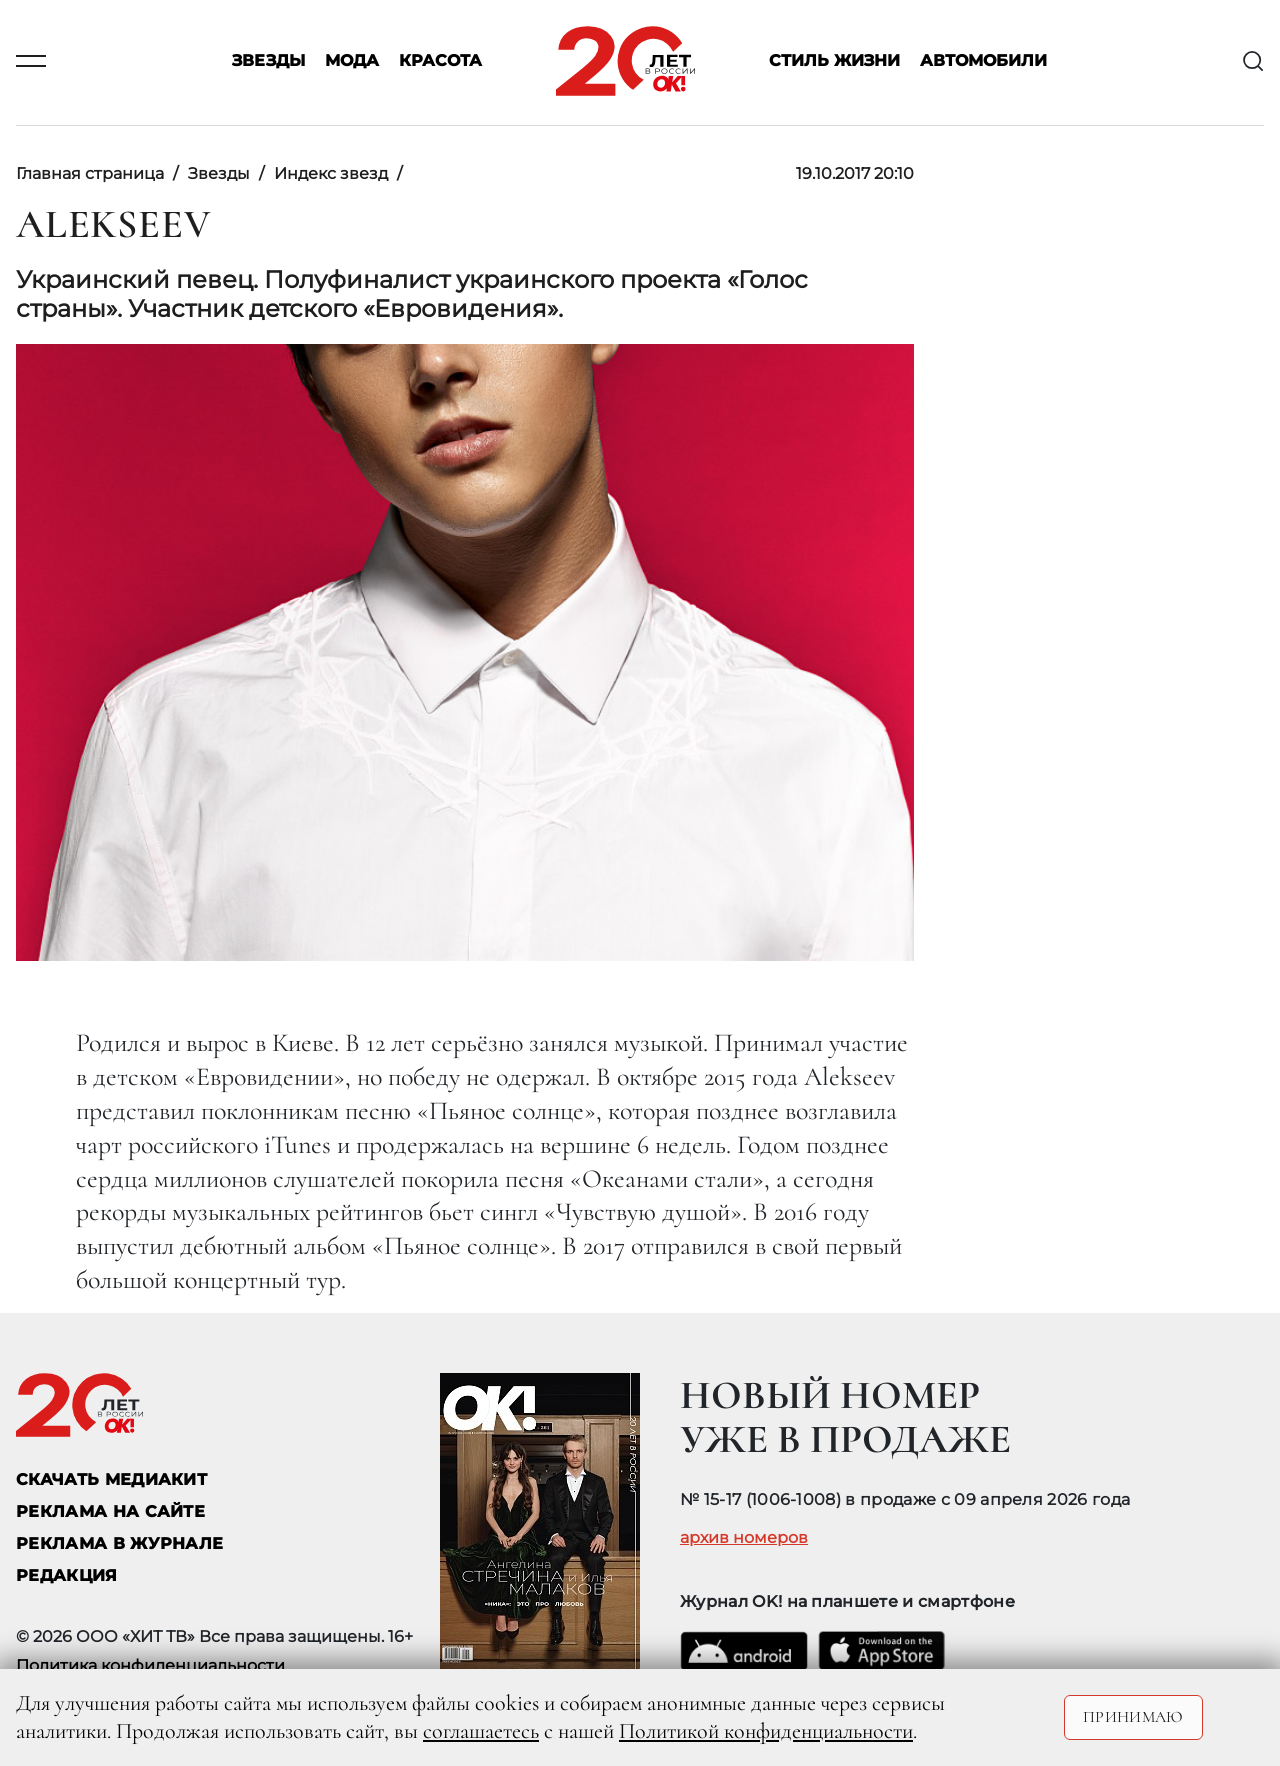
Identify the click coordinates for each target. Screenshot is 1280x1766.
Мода (352, 61)
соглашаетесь (481, 1731)
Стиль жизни (834, 61)
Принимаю (1133, 1717)
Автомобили (983, 61)
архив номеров (744, 1538)
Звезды (268, 61)
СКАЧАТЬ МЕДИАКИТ (111, 1479)
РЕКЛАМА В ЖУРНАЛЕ (119, 1543)
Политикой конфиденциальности (766, 1731)
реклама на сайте (110, 1511)
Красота (440, 61)
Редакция (67, 1575)
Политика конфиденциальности (150, 1665)
